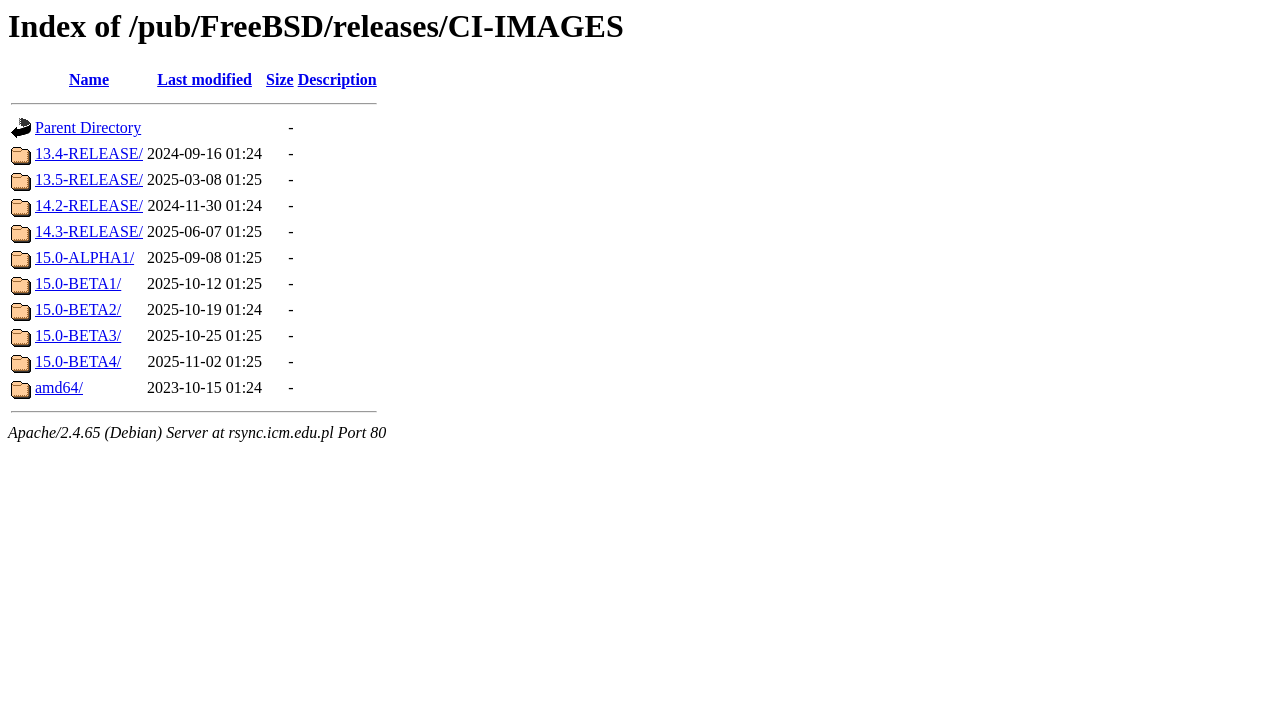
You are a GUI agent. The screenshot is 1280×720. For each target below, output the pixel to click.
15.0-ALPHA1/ (84, 257)
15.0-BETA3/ (78, 335)
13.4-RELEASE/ (89, 153)
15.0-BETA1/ (78, 283)
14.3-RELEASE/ (89, 231)
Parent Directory (88, 127)
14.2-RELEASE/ (89, 205)
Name (89, 79)
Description (337, 79)
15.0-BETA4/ (78, 361)
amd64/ (59, 387)
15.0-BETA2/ (78, 309)
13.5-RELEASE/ (89, 179)
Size (280, 79)
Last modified (204, 79)
